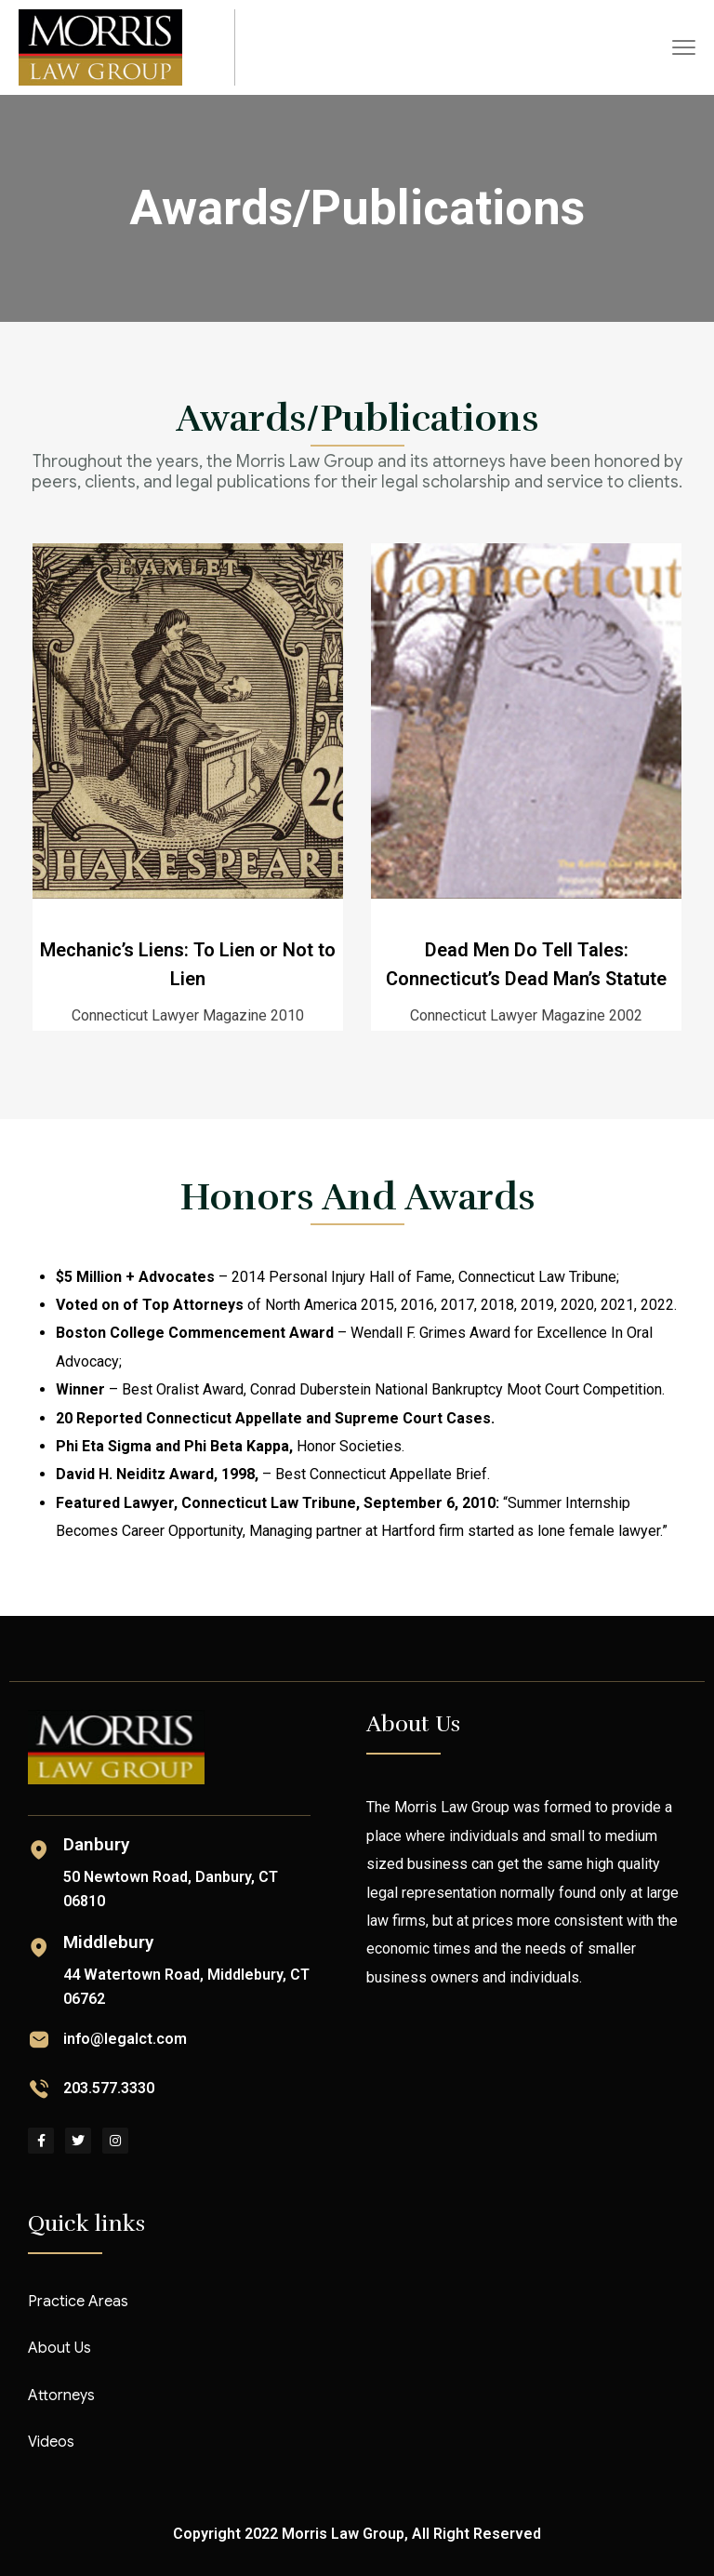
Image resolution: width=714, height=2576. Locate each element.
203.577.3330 (108, 2088)
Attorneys (61, 2395)
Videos (51, 2442)
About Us (59, 2348)
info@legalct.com (125, 2039)
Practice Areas (78, 2301)
